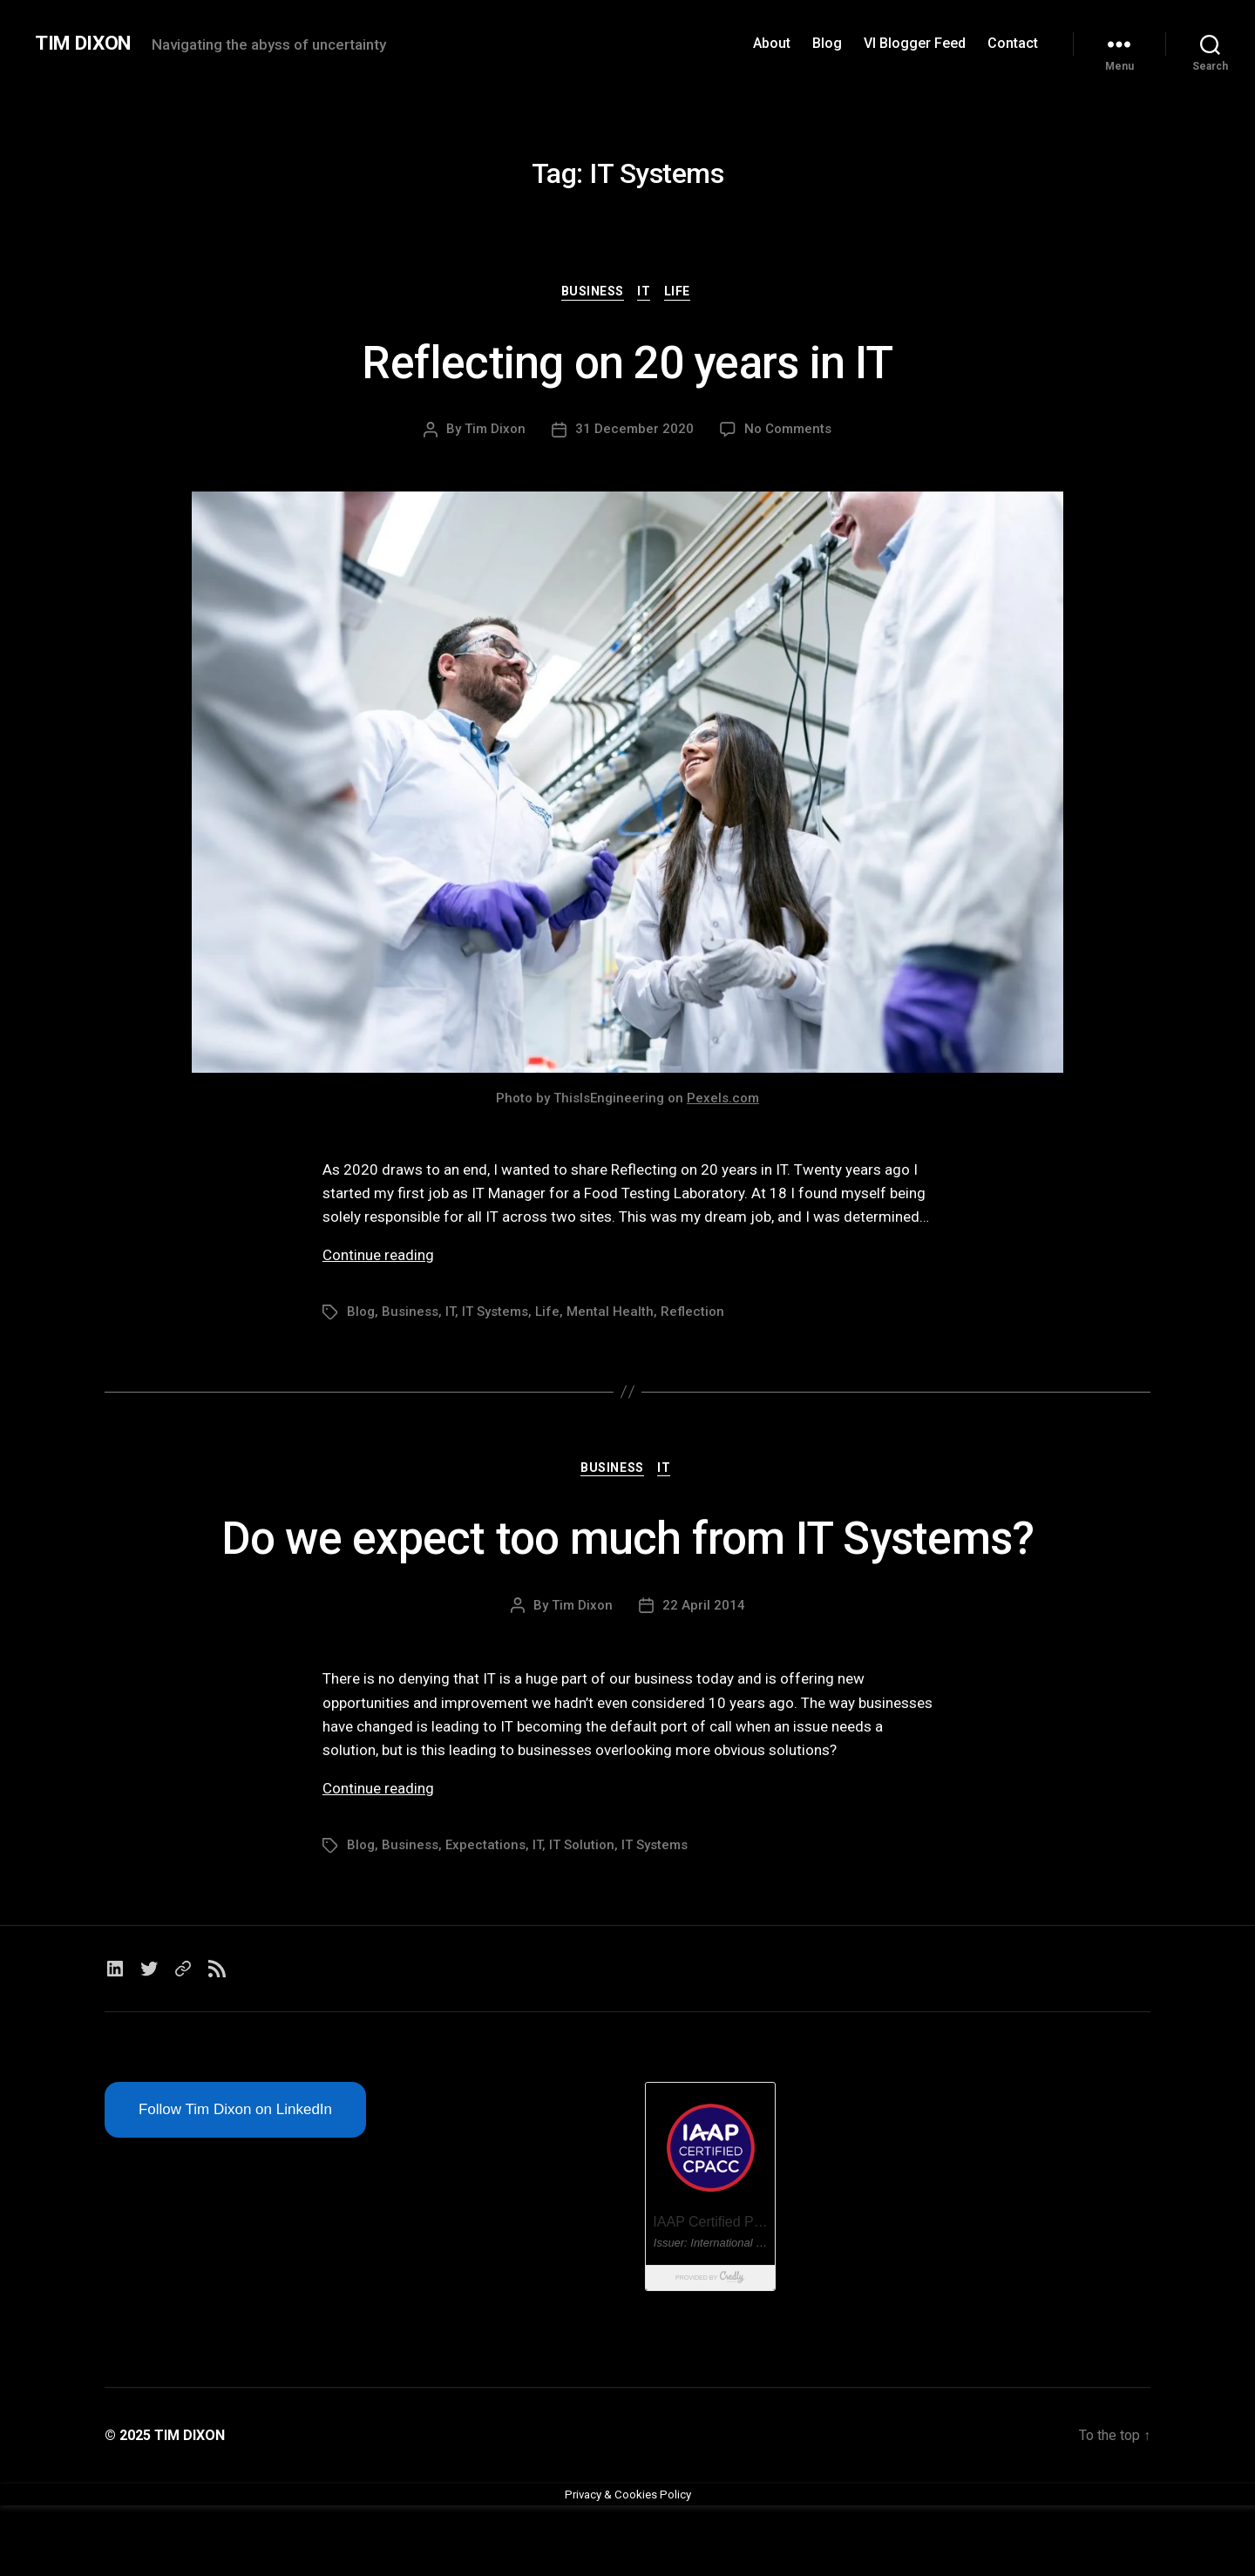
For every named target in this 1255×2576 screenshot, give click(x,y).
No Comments (787, 431)
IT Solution (581, 1916)
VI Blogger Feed (915, 43)
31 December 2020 (634, 431)
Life (683, 293)
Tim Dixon (495, 431)
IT (646, 293)
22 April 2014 (703, 1676)
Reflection (692, 1314)
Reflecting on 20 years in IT (627, 361)
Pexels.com (723, 1100)
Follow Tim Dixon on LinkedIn (235, 2180)
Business (590, 293)
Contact (1012, 43)
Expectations (485, 1916)
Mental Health (610, 1314)
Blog (827, 43)
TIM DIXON (87, 43)
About (771, 43)
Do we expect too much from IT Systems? (627, 1573)
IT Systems (495, 1314)
